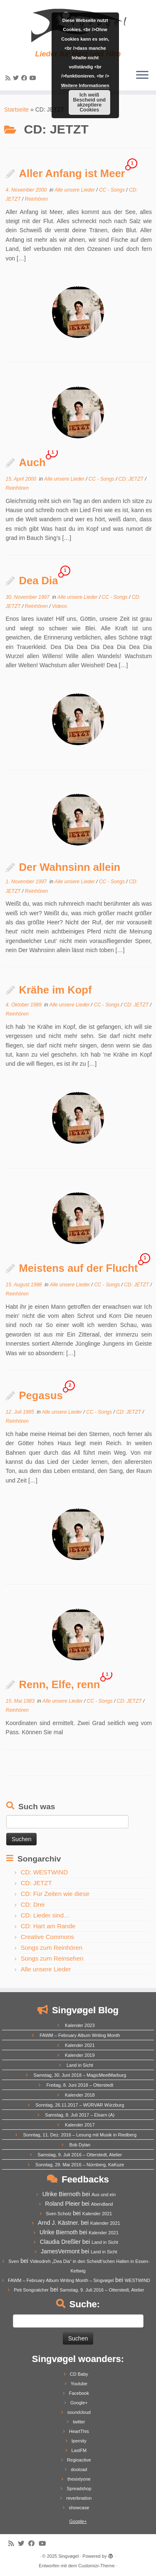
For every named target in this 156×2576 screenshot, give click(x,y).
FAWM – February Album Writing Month (80, 2035)
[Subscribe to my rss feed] (9, 78)
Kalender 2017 (80, 2124)
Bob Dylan (79, 2144)
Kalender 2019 (80, 2055)
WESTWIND (137, 2280)
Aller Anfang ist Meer (72, 173)
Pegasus (41, 1395)
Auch (32, 462)
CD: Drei (33, 1904)
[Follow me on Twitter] (17, 78)
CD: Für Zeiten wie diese (55, 1893)
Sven (13, 2261)
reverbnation (79, 2498)
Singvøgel (68, 2556)
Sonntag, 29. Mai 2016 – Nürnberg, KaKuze (79, 2164)
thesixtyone (79, 2478)
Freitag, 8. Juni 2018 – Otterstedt (79, 2085)
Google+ (79, 2402)
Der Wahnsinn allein (70, 867)
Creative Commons (47, 1936)
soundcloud (79, 2412)
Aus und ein (104, 2194)
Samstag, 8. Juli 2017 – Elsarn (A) (79, 2114)
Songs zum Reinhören (51, 1947)
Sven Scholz (58, 2213)
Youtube (79, 2383)
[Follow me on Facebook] (25, 78)
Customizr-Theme (96, 2565)
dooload (79, 2469)
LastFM (79, 2450)
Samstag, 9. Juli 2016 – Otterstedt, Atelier (79, 2154)
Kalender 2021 (80, 2045)
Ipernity (79, 2440)
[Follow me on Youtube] (34, 78)
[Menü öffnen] (142, 75)
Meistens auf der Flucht (78, 1268)
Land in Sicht (80, 2065)
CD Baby (79, 2374)
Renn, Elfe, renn (59, 1684)
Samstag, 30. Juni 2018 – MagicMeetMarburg (80, 2075)
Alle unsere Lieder (75, 190)
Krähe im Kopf (55, 990)
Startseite (16, 109)
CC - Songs (112, 190)
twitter (79, 2421)
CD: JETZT (132, 479)
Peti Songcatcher (31, 2289)
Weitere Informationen (85, 85)
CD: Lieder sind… (45, 1915)
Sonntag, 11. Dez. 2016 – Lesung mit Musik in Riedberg (79, 2134)
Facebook (79, 2393)
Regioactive (79, 2459)
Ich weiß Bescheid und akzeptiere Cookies (89, 102)
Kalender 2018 (80, 2094)
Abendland (102, 2204)
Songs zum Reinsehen (52, 1958)
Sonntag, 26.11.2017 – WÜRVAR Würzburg (79, 2104)
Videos (59, 606)
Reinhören (36, 199)
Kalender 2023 (80, 2025)
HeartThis (79, 2431)
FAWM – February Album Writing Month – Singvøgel (61, 2280)
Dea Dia (38, 580)
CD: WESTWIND (44, 1872)
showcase (79, 2507)
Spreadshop (79, 2488)
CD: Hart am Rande (48, 1926)
